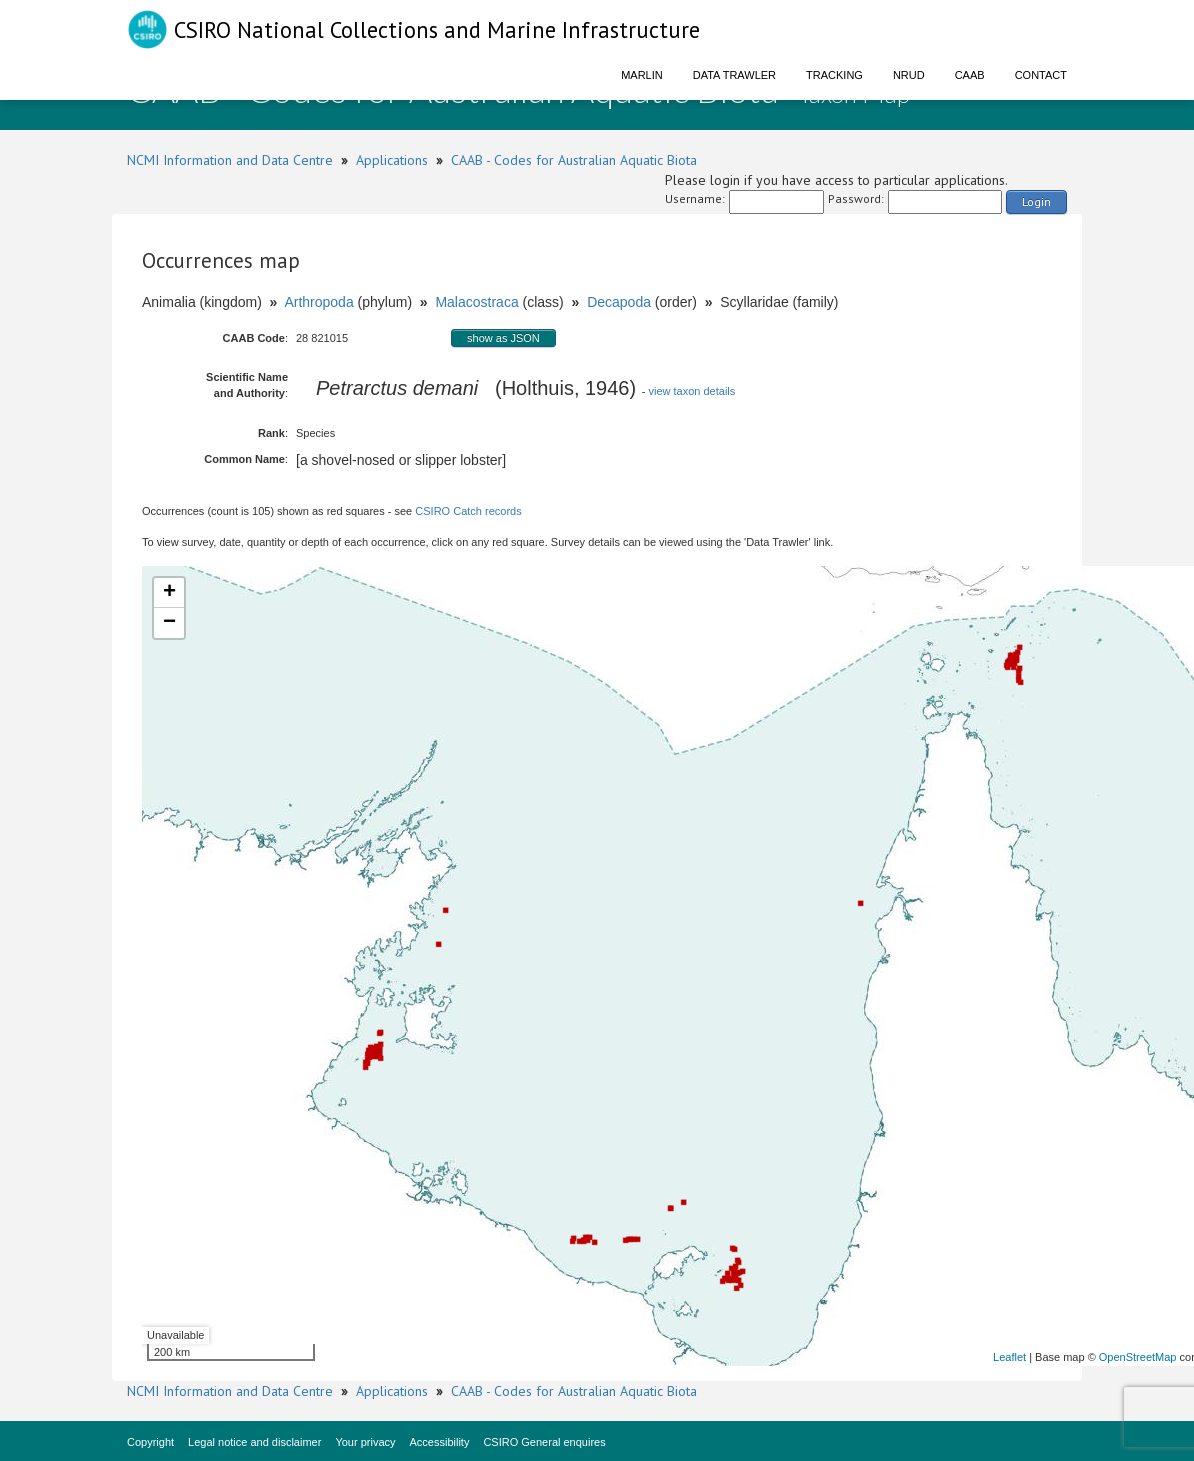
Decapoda (619, 302)
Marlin (642, 75)
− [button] (169, 623)
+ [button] (169, 593)
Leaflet (1009, 1357)
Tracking (834, 75)
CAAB (970, 75)
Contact (1041, 75)
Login (1036, 201)
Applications (392, 160)
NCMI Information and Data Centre (230, 160)
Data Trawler (734, 75)
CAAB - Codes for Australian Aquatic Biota (574, 160)
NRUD (909, 75)
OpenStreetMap (1138, 1357)
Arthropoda (318, 302)
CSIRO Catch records (468, 511)
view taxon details (691, 391)
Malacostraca (476, 302)
